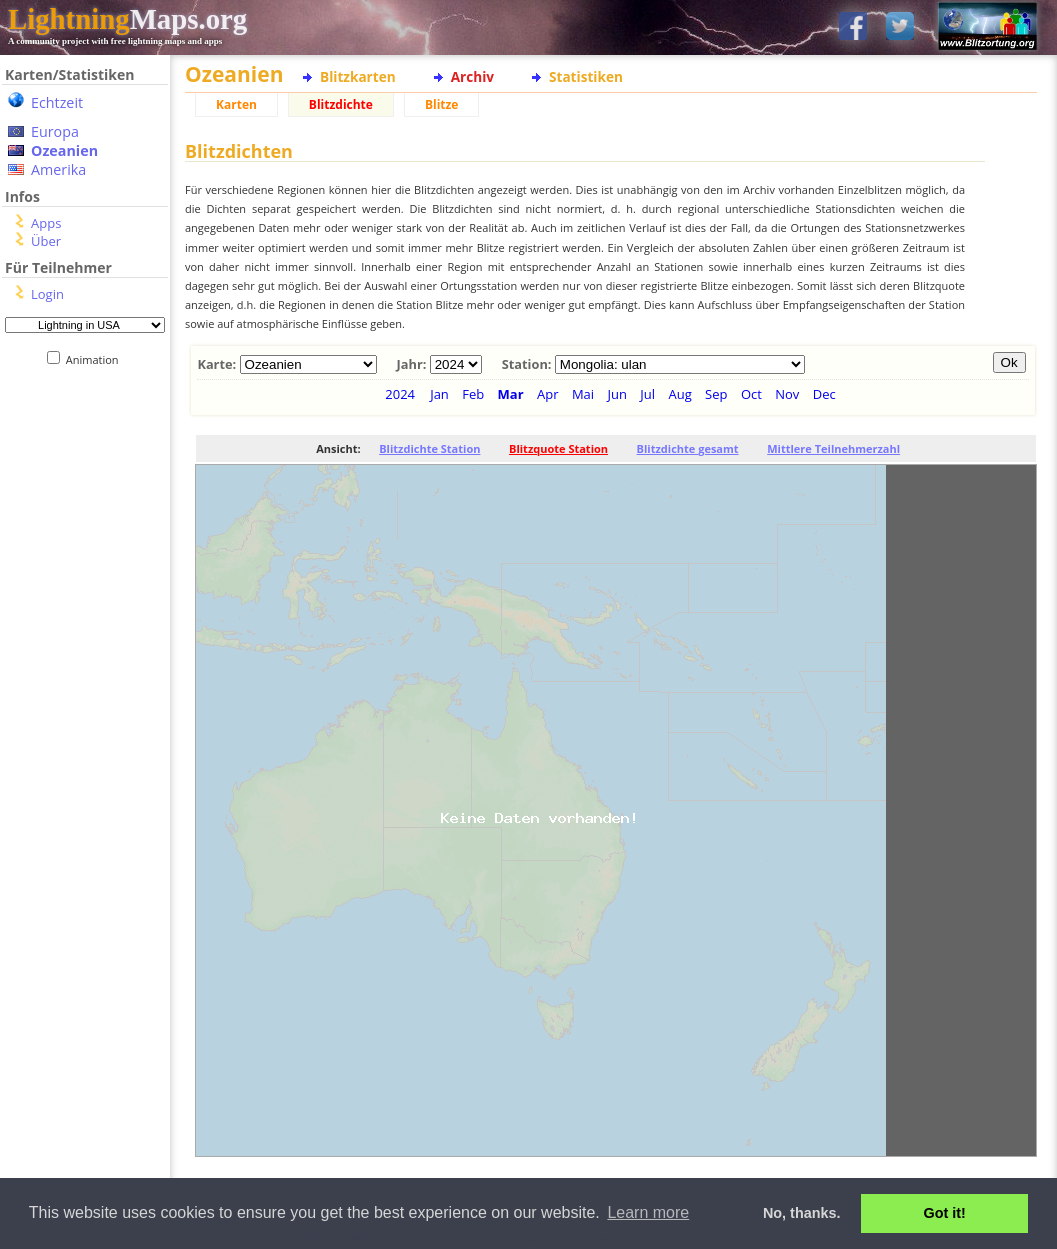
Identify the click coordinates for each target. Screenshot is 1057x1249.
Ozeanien (64, 150)
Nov (787, 394)
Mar (511, 394)
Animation (96, 359)
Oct (751, 394)
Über (46, 241)
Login (47, 294)
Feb (473, 394)
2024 (400, 394)
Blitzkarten (358, 76)
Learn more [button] (648, 1212)
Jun (616, 394)
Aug (679, 394)
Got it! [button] (945, 1213)
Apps (46, 223)
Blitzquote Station (558, 448)
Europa (55, 131)
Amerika (58, 169)
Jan (439, 394)
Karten (236, 104)
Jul (647, 394)
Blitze (442, 104)
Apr (548, 394)
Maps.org (127, 19)
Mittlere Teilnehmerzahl (833, 448)
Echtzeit (57, 102)
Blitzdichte (341, 104)
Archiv (472, 76)
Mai (583, 394)
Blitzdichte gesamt (688, 448)
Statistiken (586, 76)
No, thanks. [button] (802, 1213)
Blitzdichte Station (429, 448)
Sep (716, 394)
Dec (824, 394)
